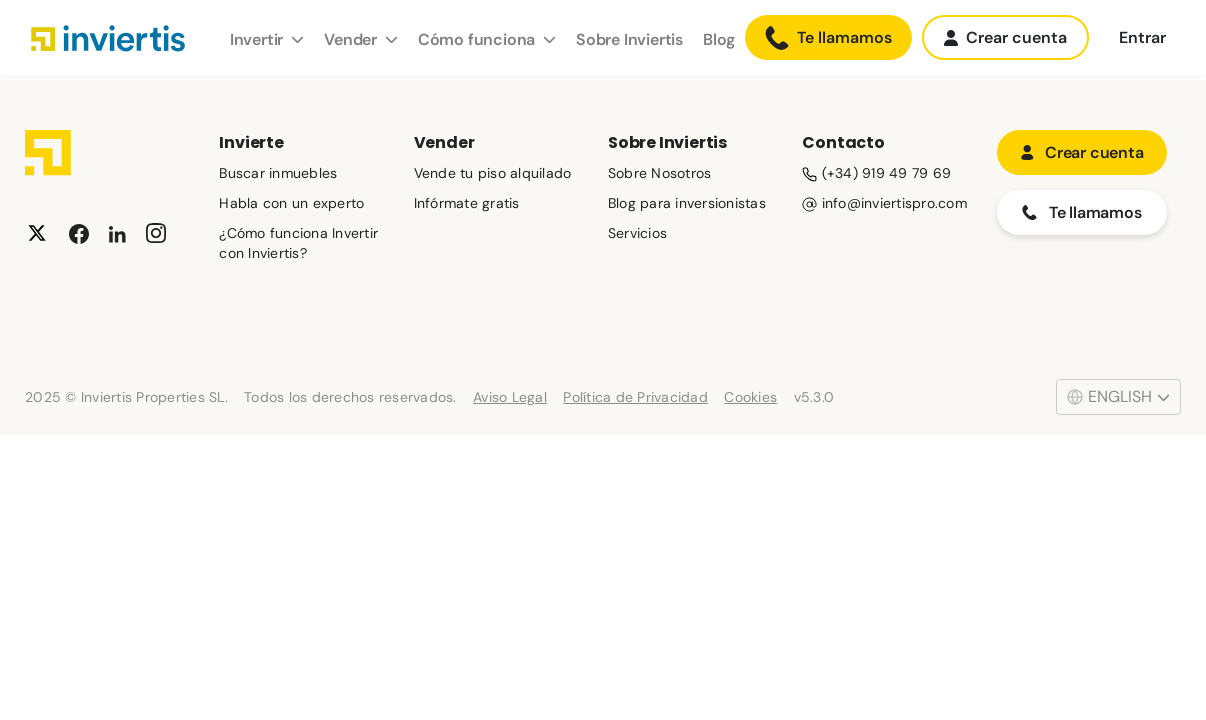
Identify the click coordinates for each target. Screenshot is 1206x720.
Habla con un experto (291, 203)
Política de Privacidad (635, 397)
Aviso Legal (510, 397)
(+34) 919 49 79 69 (876, 173)
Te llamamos (828, 38)
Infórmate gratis (467, 203)
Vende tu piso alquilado (493, 173)
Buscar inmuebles (278, 173)
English (1118, 396)
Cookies (750, 397)
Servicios (637, 233)
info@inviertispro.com (884, 203)
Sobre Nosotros (660, 173)
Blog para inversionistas (687, 203)
